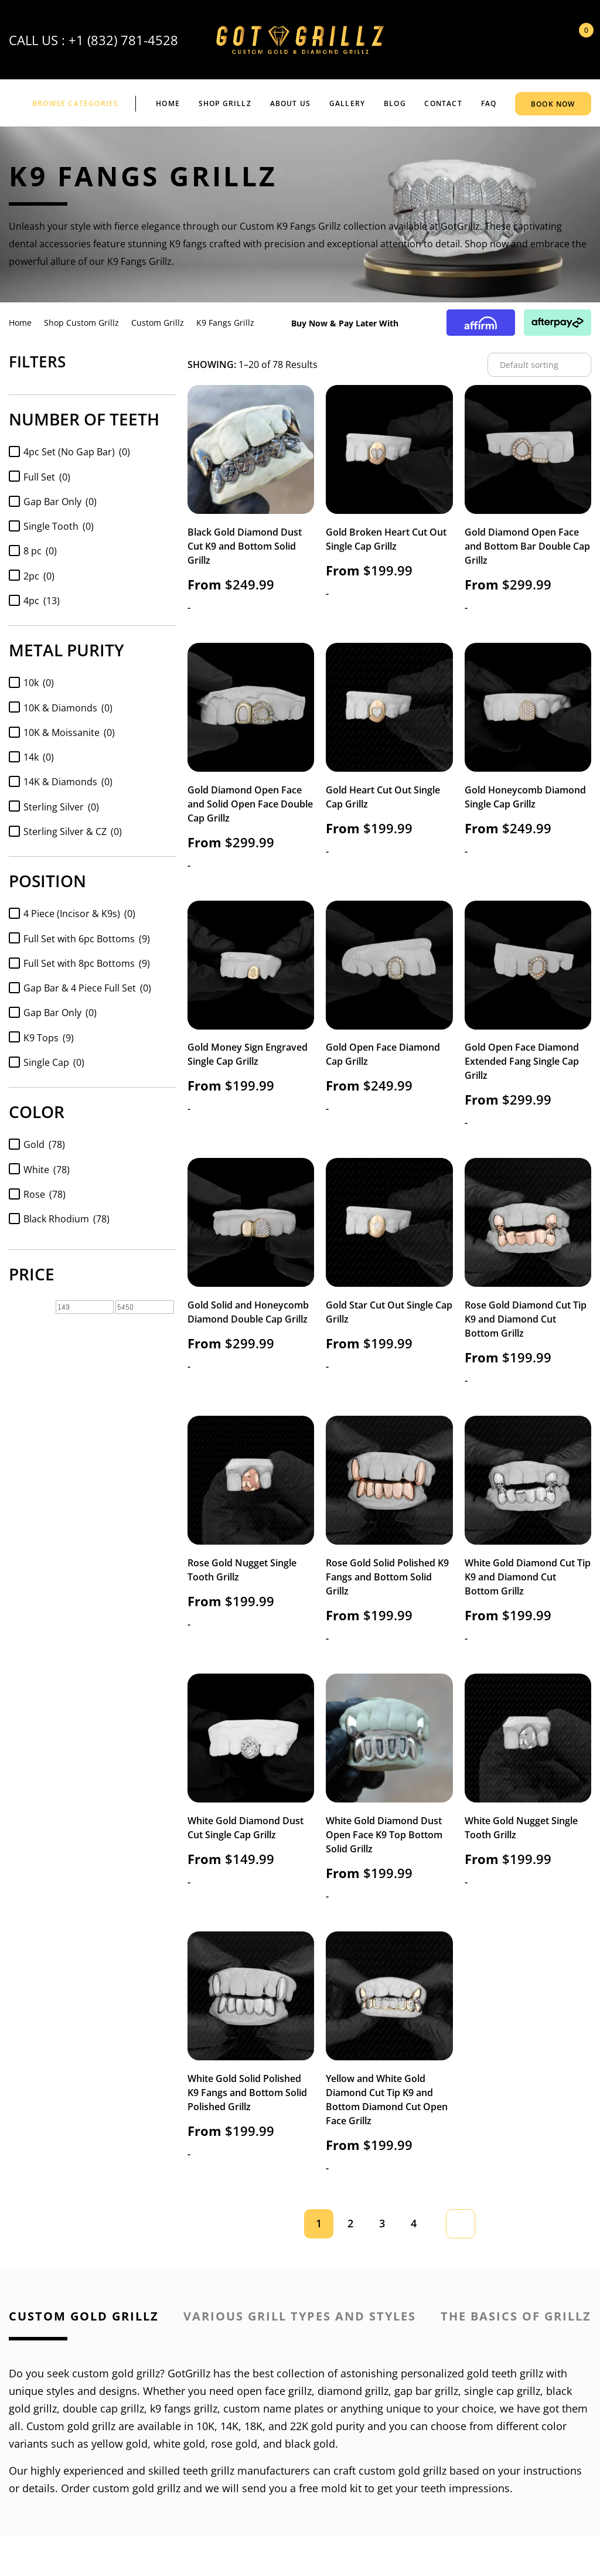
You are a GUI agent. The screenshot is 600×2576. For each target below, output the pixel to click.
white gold (179, 2444)
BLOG (395, 103)
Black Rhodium (66, 1218)
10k (38, 682)
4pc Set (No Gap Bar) (76, 451)
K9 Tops (48, 1037)
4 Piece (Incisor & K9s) (79, 913)
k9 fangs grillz (183, 2408)
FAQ (489, 103)
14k (38, 757)
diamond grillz (353, 2391)
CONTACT (443, 103)
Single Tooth (58, 526)
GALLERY (347, 103)
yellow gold (119, 2444)
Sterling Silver (61, 806)
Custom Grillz (157, 322)
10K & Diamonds (67, 707)
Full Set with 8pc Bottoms (86, 963)
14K (229, 2426)
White (46, 1169)
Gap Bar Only (60, 501)
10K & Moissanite (69, 732)
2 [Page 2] (350, 2223)
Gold (44, 1144)
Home (168, 103)
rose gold (234, 2444)
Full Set (46, 477)
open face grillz (274, 2391)
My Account (547, 40)
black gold (310, 2444)
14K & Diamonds (67, 781)
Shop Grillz (225, 103)
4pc (41, 600)
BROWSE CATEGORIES (75, 103)
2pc (38, 576)
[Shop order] (539, 365)
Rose (44, 1194)
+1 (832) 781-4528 (123, 40)
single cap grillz (502, 2391)
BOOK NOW (553, 104)
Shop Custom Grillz (81, 322)
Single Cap (53, 1062)
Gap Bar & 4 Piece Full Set (87, 988)
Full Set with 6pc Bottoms (86, 938)
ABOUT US (290, 103)
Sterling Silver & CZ (72, 831)
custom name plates (273, 2408)
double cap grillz (103, 2408)
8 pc (40, 550)
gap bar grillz (426, 2391)
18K (253, 2426)
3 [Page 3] (382, 2223)
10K (205, 2426)
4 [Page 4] (414, 2223)
